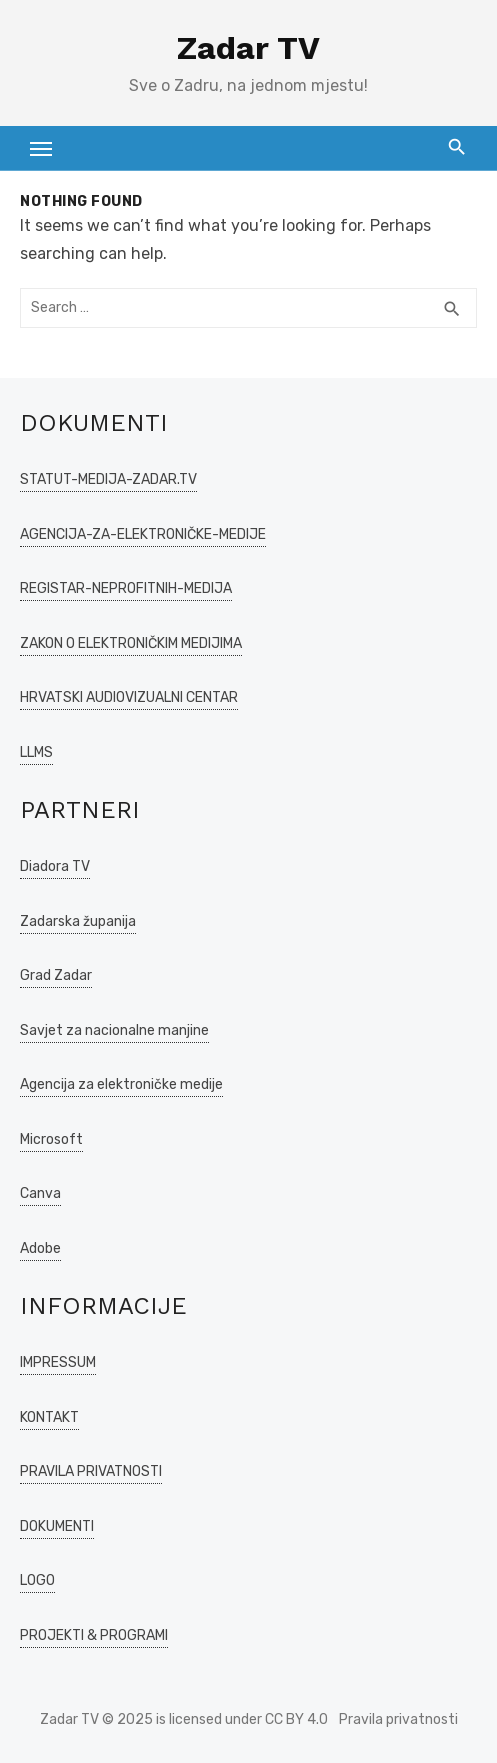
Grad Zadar (56, 975)
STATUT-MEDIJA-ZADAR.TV (108, 479)
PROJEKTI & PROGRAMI (94, 1635)
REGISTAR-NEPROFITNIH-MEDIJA (126, 588)
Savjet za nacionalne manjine (114, 1030)
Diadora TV (55, 866)
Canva (40, 1193)
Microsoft (51, 1139)
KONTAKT (49, 1417)
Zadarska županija (78, 921)
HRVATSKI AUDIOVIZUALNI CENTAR (129, 697)
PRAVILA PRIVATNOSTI (91, 1471)
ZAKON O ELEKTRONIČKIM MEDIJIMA (131, 643)
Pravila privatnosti (398, 1719)
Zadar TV (248, 48)
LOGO (37, 1580)
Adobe (40, 1248)
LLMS (36, 752)
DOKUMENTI (57, 1526)
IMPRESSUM (58, 1362)
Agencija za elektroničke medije (121, 1084)
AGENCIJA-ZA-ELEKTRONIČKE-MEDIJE (143, 534)
